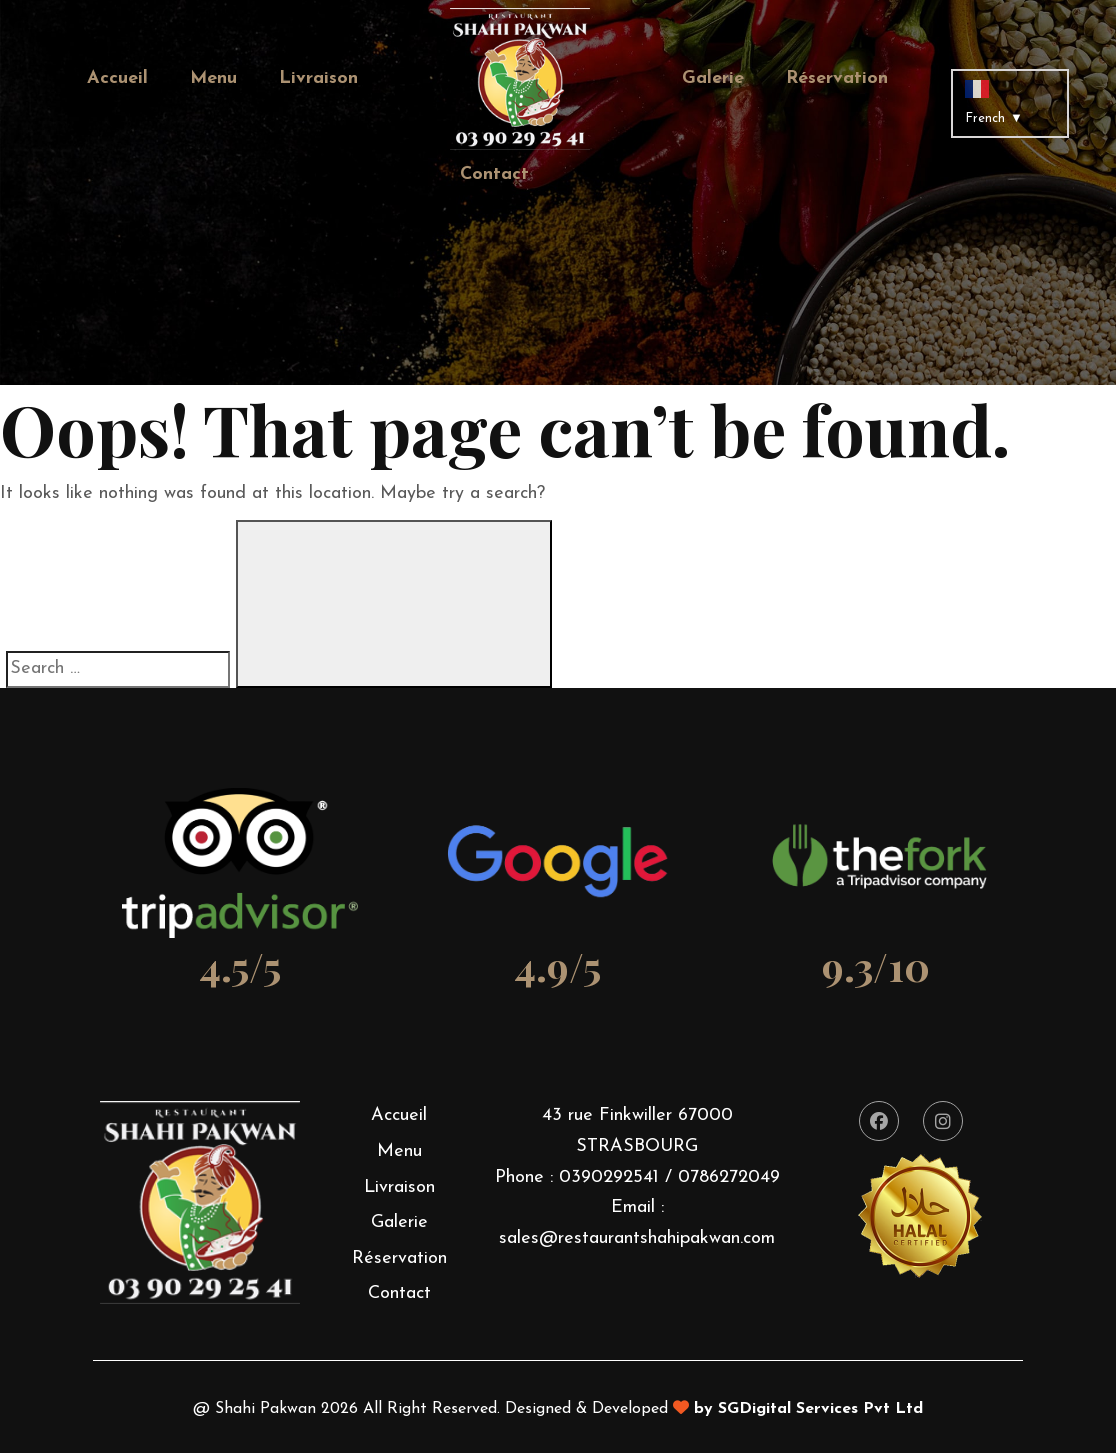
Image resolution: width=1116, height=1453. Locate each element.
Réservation (837, 78)
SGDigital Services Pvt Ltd (820, 1409)
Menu (213, 78)
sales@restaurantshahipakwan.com (637, 1238)
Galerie (713, 78)
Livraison (318, 78)
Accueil (117, 78)
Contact (494, 174)
